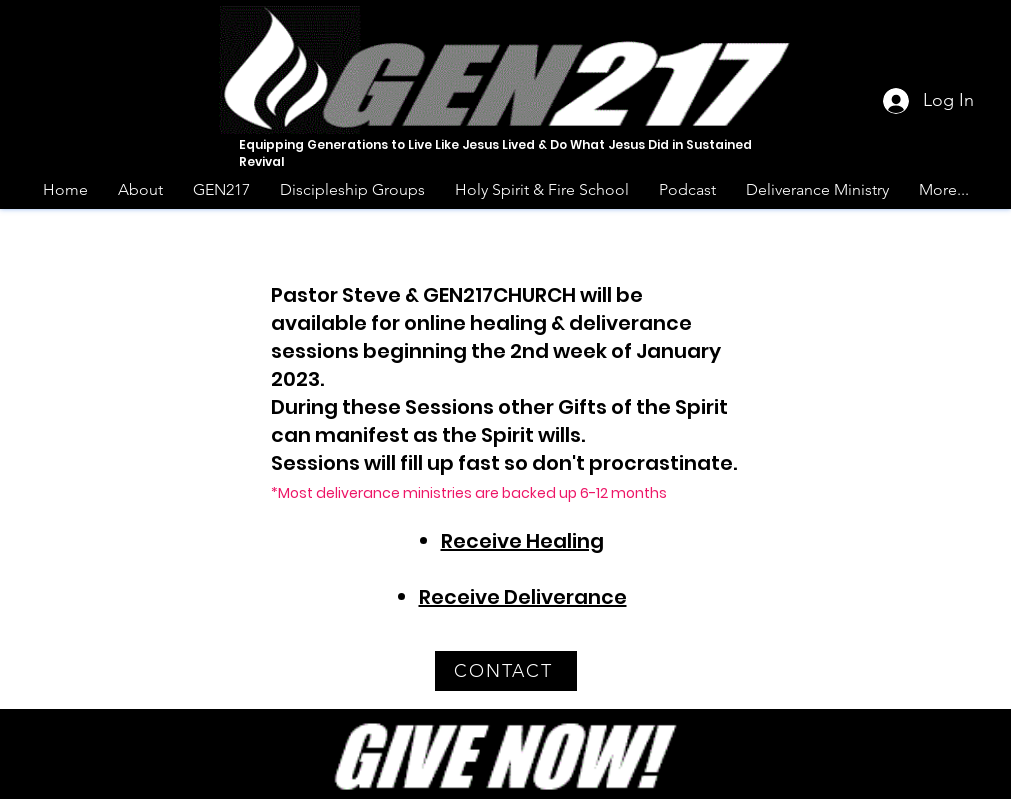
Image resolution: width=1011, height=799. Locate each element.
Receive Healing (522, 541)
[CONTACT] (506, 671)
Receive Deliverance (523, 597)
